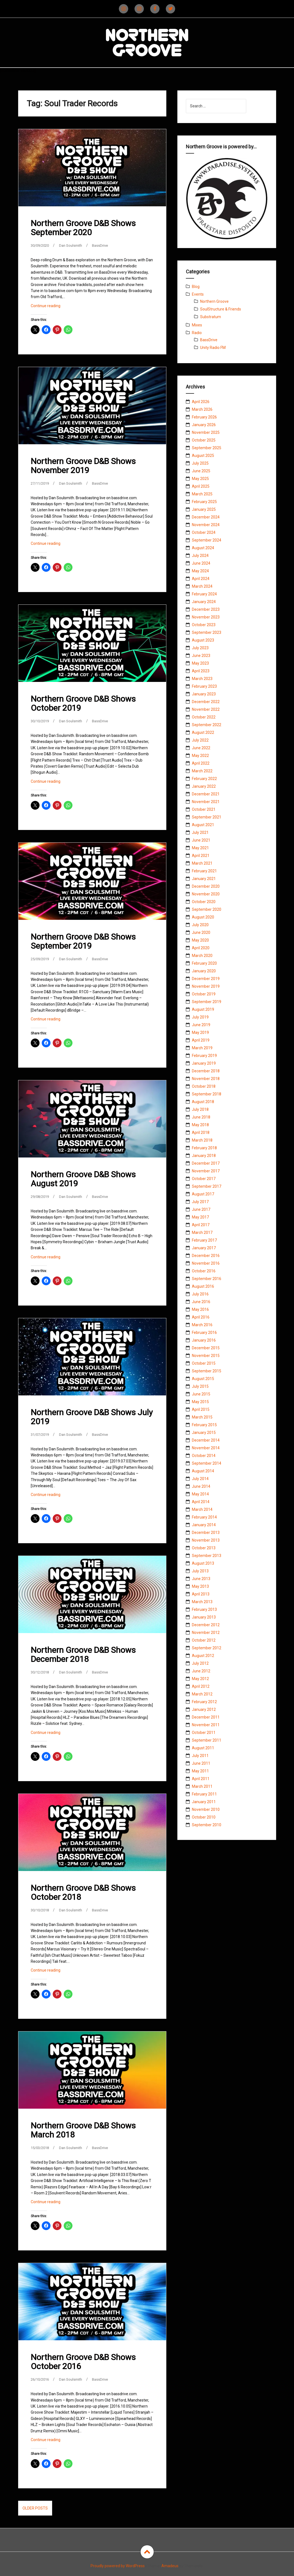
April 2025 (200, 486)
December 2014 (206, 1440)
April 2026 (200, 401)
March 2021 (202, 863)
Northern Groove (214, 301)
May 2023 (200, 663)
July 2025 (200, 463)
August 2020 (203, 917)
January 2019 (204, 1063)
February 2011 (204, 1794)
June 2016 (201, 1302)
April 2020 (200, 948)
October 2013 (203, 1548)
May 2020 (200, 940)
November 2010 (206, 1809)
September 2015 (206, 1371)
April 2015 (200, 1409)
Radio (197, 333)
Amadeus (169, 2565)
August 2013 (203, 1563)
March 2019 (202, 1048)
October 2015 (203, 1363)
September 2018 (206, 1094)
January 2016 (204, 1340)
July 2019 (200, 1017)
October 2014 (203, 1455)
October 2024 (203, 532)
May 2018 (200, 1125)
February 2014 (204, 1517)
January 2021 (204, 878)
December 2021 (206, 794)
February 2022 (204, 778)
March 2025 (202, 494)
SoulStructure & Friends (220, 309)
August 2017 (203, 1194)
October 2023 (203, 625)
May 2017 (200, 1217)
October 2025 (203, 440)
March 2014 (202, 1509)
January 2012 (204, 1709)
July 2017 (200, 1202)
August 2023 (203, 640)
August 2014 (203, 1471)
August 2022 (203, 732)
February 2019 (204, 1055)
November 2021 (206, 802)
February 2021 (204, 871)
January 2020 (204, 971)
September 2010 (206, 1825)
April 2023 (200, 671)
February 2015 (204, 1425)
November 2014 (206, 1448)
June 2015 (201, 1394)
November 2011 (206, 1725)
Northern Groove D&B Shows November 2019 (83, 465)
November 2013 (206, 1540)
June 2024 (201, 563)
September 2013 (206, 1555)
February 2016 (204, 1332)
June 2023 (201, 655)
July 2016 (200, 1294)
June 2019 (201, 1025)
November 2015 (206, 1355)
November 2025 (206, 432)
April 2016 (200, 1317)
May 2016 (200, 1309)
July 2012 (200, 1663)
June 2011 (201, 1763)
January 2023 (204, 694)
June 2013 (201, 1578)
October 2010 (203, 1817)
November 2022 (206, 709)
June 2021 (201, 840)
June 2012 (201, 1671)
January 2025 (204, 509)
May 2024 (200, 571)
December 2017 (206, 1163)
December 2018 (206, 1071)
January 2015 (204, 1432)
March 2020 (202, 955)
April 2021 (200, 855)
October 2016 (203, 1271)
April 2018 (200, 1132)
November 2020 (206, 894)
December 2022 (206, 701)
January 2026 (204, 425)
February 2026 (204, 417)
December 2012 (206, 1625)
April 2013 (200, 1594)
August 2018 (203, 1102)
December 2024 (206, 517)
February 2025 (204, 501)
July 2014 (200, 1478)
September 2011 (206, 1740)
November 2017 (206, 1171)
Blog (196, 286)
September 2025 (206, 448)
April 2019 (200, 1040)
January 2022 (204, 786)
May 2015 (200, 1402)
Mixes (197, 325)
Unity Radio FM (213, 347)
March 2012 (202, 1694)
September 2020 (206, 909)
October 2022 (203, 717)
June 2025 (201, 471)
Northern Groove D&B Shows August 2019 (83, 1178)
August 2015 (203, 1378)
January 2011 (204, 1802)
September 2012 (206, 1648)
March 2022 (202, 771)
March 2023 (202, 678)
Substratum (210, 317)
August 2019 (203, 1009)
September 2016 (206, 1278)
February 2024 (204, 594)
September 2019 (206, 1002)
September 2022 (206, 725)
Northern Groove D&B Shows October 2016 (83, 2361)
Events (198, 294)
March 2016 (202, 1325)
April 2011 (200, 1778)
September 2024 (206, 540)
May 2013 (200, 1586)
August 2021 (203, 825)
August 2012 (203, 1655)
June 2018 (201, 1117)
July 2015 (200, 1386)
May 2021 (200, 848)
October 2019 (203, 994)
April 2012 (200, 1686)
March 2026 (202, 409)
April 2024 (200, 578)
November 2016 (206, 1263)
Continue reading (55, 306)
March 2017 (202, 1232)
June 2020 (201, 932)
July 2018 (200, 1109)
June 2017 (201, 1209)
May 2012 (200, 1678)
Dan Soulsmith (74, 245)
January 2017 (204, 1248)
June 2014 (201, 1486)
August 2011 (203, 1748)
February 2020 (204, 963)
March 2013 (202, 1602)
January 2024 (204, 601)
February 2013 (204, 1609)
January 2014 (204, 1525)
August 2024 (203, 548)
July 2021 (200, 832)
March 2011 (202, 1786)
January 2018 (204, 1155)
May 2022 (200, 755)
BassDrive (105, 245)
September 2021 (206, 817)
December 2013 (206, 1532)
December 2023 (206, 609)
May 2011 (200, 1771)
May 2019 (200, 1032)
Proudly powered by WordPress (118, 2565)
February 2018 (204, 1148)
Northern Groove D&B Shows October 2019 (83, 703)
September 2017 (206, 1186)
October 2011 (203, 1732)
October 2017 (203, 1178)
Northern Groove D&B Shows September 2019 (83, 941)
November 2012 (206, 1632)
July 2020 (200, 925)
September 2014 (206, 1463)
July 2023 (200, 648)
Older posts (35, 2507)
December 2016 (206, 1255)
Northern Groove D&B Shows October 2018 (83, 1891)
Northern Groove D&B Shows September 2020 (83, 227)
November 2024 (206, 525)
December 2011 (206, 1717)
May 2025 (200, 478)
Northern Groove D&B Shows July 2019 (92, 1416)
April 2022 (200, 763)
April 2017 (200, 1225)
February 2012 (204, 1702)
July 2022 (200, 740)
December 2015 (206, 1348)
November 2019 (206, 986)
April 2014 (200, 1502)
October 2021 (203, 809)
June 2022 (201, 748)
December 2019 (206, 978)
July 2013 (200, 1571)
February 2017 (204, 1240)
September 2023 (206, 632)
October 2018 (203, 1086)
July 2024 (200, 555)
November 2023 (206, 617)
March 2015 (202, 1417)
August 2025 (203, 455)
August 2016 (203, 1286)
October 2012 (203, 1640)
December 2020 (206, 886)
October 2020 (203, 902)
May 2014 (200, 1494)
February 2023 (204, 686)
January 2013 (204, 1617)
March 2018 (202, 1140)
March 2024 (202, 586)
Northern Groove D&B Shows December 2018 (83, 1654)
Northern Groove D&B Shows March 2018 (83, 2129)
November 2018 (206, 1078)
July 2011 (200, 1755)
